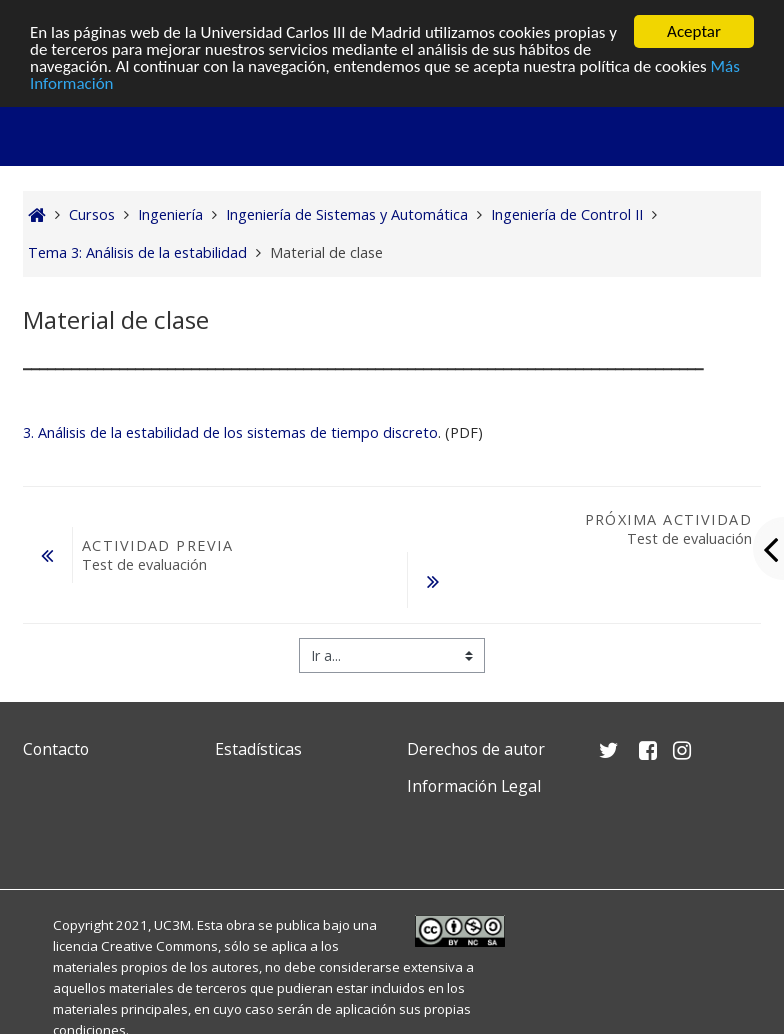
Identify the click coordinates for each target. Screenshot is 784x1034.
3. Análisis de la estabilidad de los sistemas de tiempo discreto (230, 432)
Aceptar (694, 31)
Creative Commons (159, 946)
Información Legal (474, 786)
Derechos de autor (476, 749)
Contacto (56, 749)
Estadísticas (258, 749)
